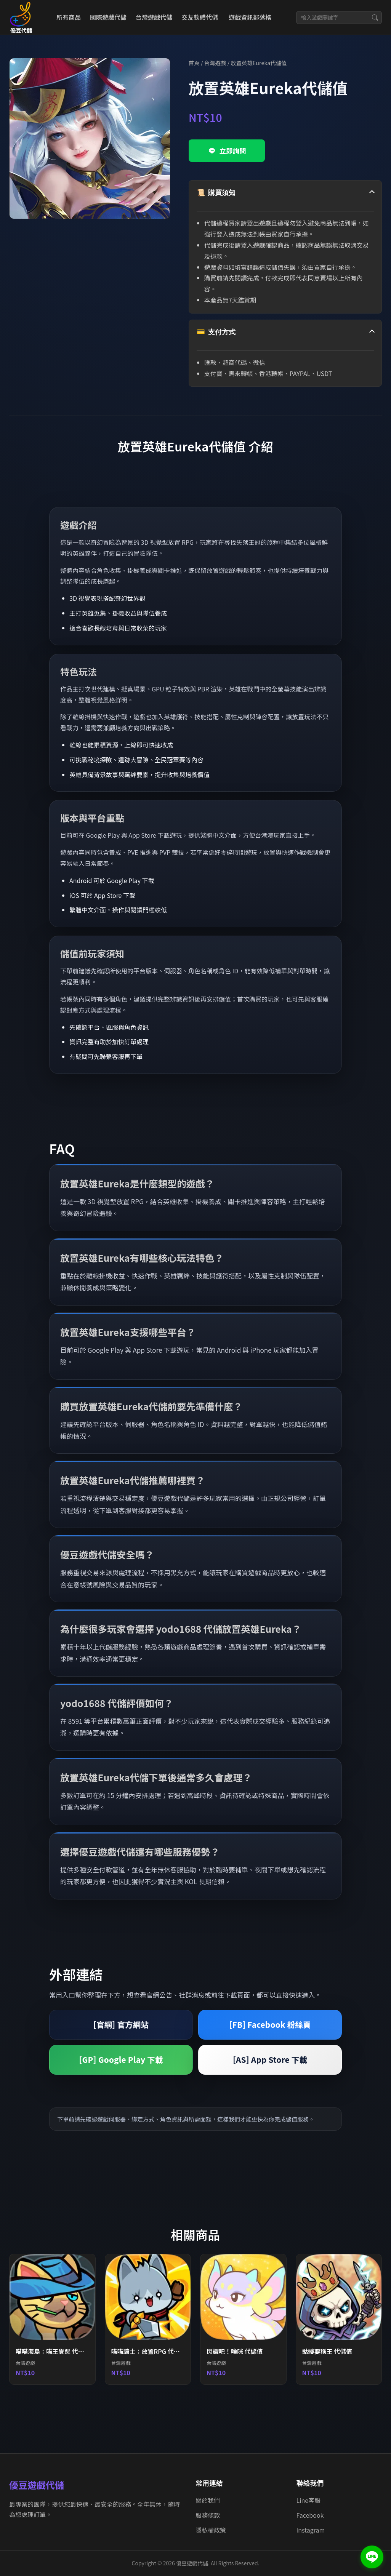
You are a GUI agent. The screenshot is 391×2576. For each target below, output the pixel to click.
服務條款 (208, 2515)
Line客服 (308, 2500)
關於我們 (208, 2500)
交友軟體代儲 (199, 17)
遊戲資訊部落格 (250, 17)
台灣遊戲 (215, 63)
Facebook (310, 2515)
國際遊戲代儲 (108, 17)
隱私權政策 (211, 2529)
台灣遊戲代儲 (154, 17)
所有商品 (68, 17)
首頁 (194, 63)
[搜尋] (375, 17)
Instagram (310, 2529)
